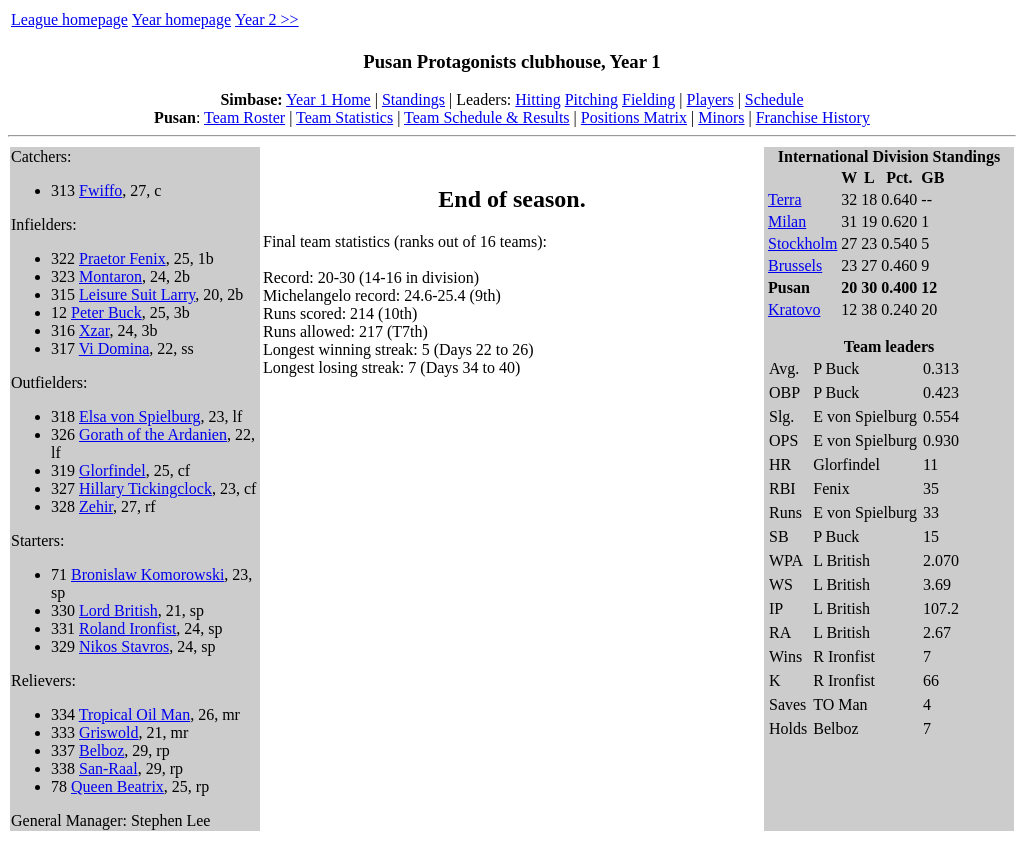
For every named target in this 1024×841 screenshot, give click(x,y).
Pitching (591, 99)
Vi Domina (114, 348)
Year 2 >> (267, 19)
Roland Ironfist (127, 628)
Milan (787, 221)
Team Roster (244, 117)
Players (710, 99)
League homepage (69, 19)
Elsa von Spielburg (139, 416)
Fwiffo (100, 190)
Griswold (109, 732)
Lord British (118, 610)
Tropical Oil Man (134, 714)
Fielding (648, 99)
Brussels (795, 265)
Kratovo (794, 309)
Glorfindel (112, 470)
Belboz (101, 750)
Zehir (96, 506)
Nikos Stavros (124, 646)
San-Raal (108, 768)
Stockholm (802, 243)
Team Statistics (344, 117)
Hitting (537, 99)
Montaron (110, 276)
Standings (413, 99)
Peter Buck (106, 312)
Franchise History (813, 117)
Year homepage (181, 19)
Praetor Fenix (122, 258)
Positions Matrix (634, 117)
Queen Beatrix (117, 786)
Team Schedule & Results (487, 117)
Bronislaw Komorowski (147, 574)
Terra (785, 199)
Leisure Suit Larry (137, 294)
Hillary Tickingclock (145, 488)
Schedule (774, 99)
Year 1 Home (328, 99)
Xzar (94, 330)
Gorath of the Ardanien (153, 434)
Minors (721, 117)
